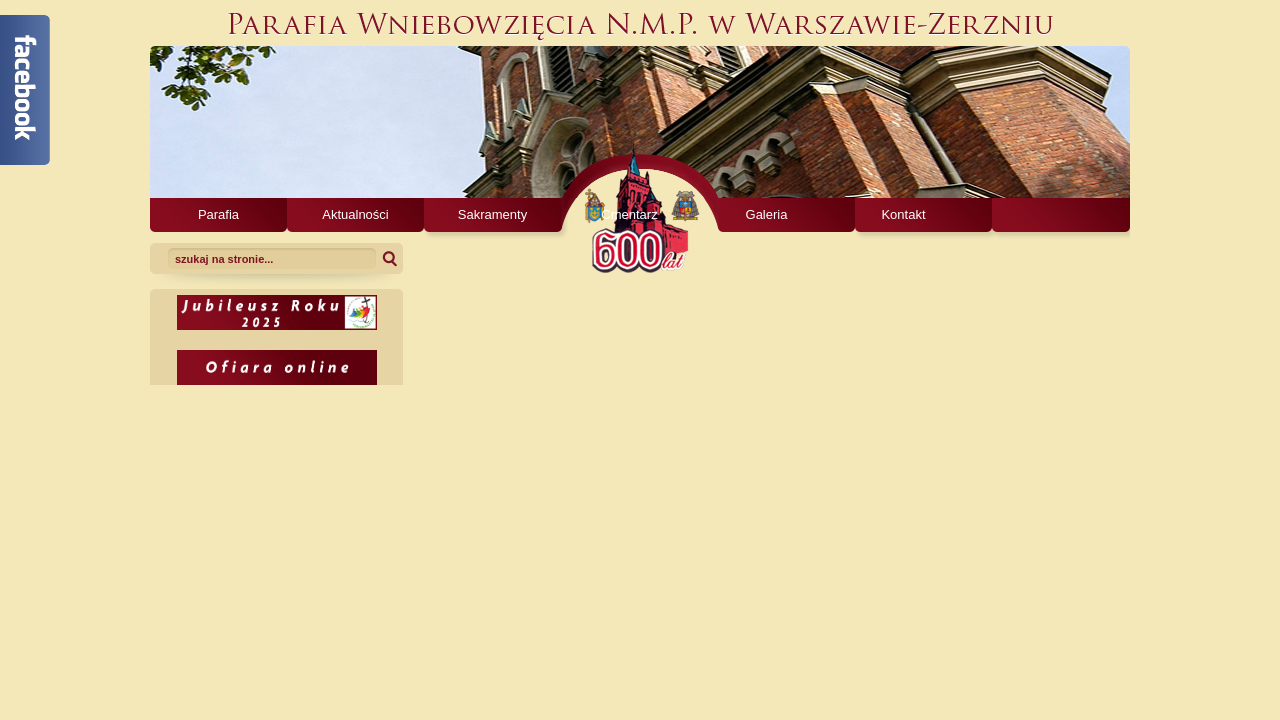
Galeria (767, 214)
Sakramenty (492, 214)
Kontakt (903, 214)
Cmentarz (629, 214)
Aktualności (355, 214)
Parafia (218, 214)
